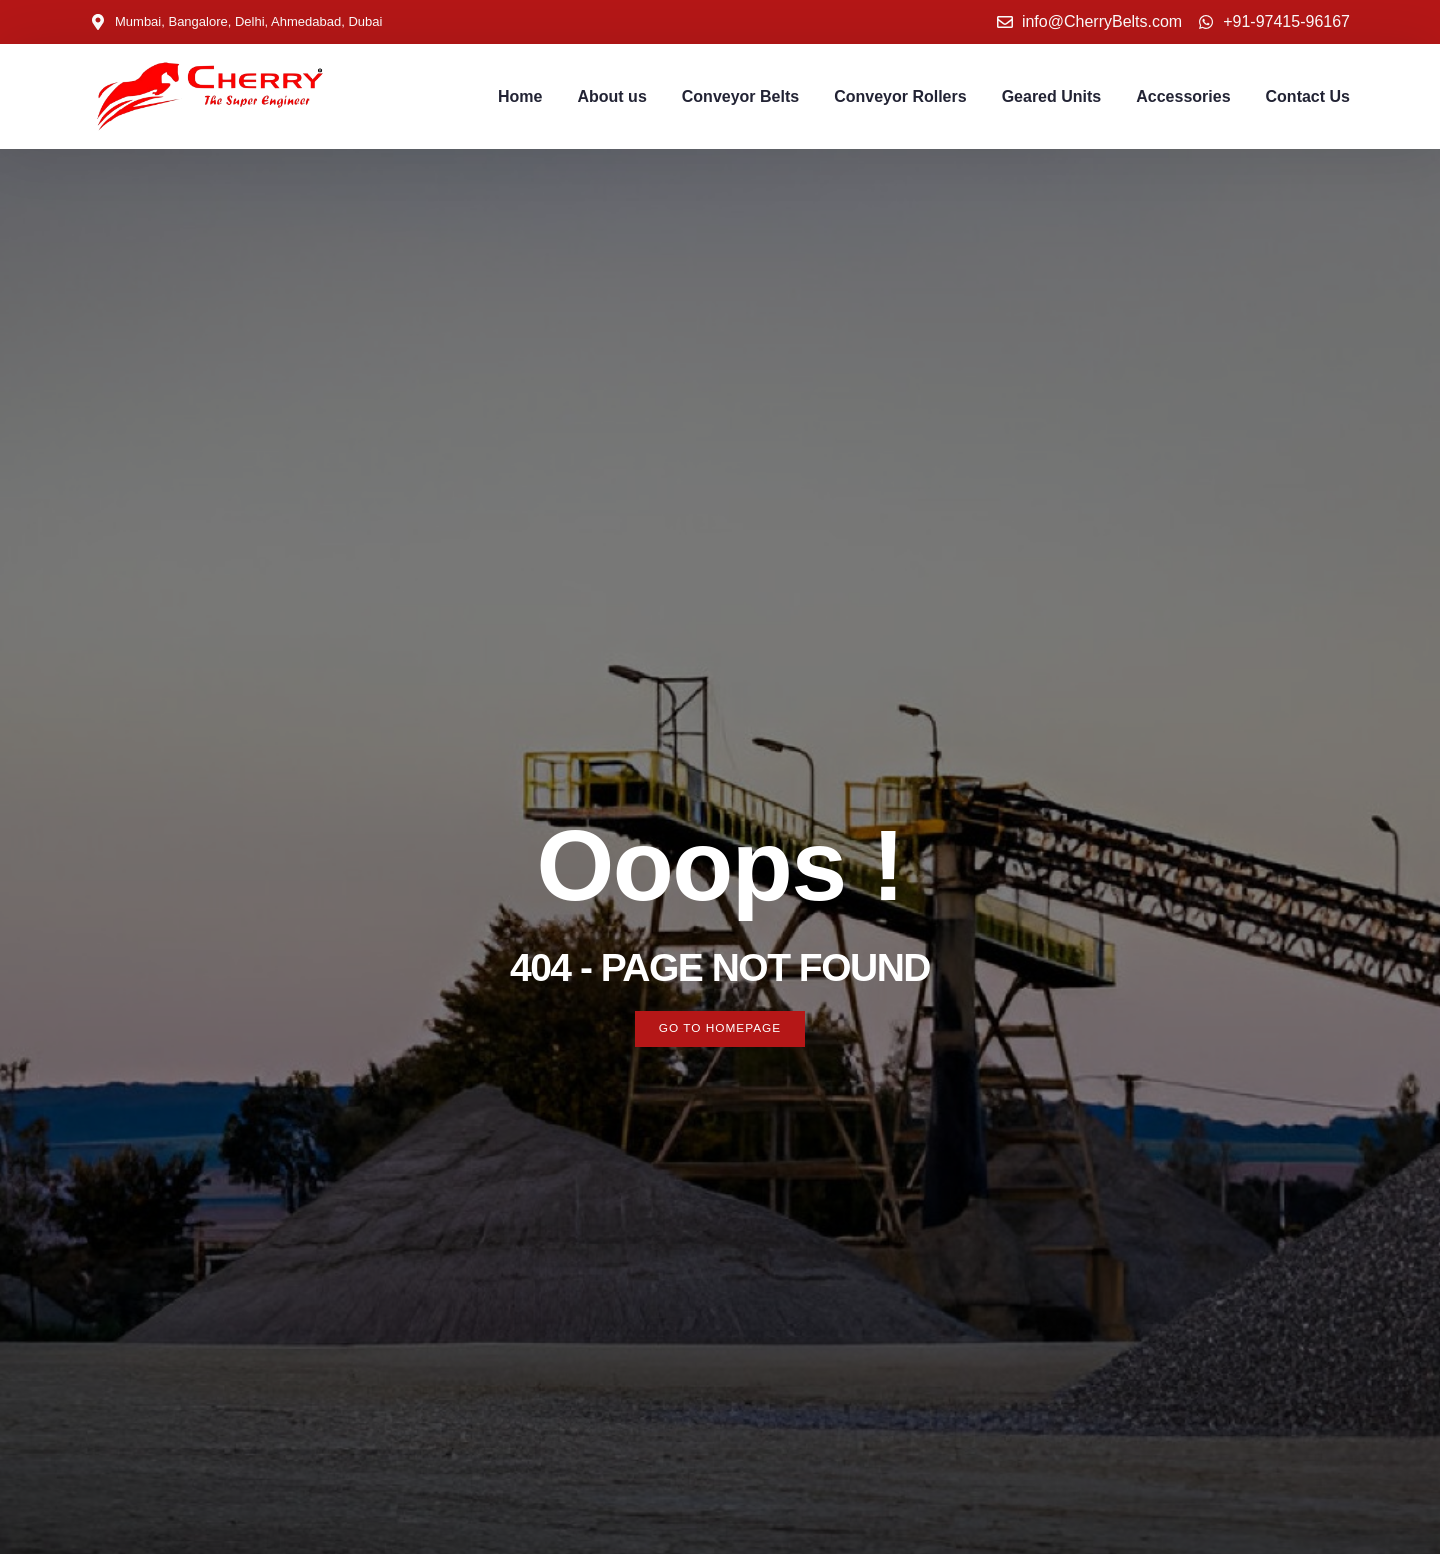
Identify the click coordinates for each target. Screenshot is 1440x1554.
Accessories (1183, 96)
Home (520, 96)
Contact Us (1308, 96)
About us (611, 96)
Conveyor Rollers (900, 96)
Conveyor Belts (740, 96)
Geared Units (1052, 96)
